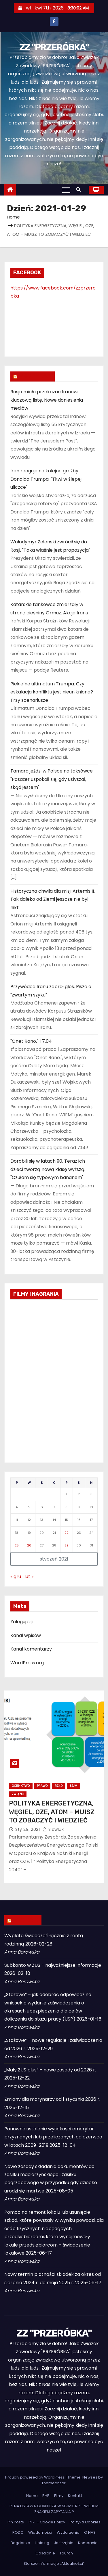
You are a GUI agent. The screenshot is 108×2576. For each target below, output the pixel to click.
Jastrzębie (63, 2543)
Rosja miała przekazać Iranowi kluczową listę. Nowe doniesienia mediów (46, 399)
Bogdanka (20, 2543)
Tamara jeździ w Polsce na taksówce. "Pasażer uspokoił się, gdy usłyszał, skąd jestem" (52, 779)
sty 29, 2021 (28, 1829)
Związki (18, 1794)
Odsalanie (45, 2553)
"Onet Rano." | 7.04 (31, 1041)
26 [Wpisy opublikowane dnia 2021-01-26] (29, 1545)
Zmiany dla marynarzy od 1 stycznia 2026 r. (52, 2099)
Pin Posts (15, 2522)
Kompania (88, 2543)
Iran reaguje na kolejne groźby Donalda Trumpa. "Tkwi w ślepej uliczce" (46, 478)
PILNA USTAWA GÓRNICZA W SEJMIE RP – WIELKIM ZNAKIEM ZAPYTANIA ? (54, 2508)
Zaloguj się (21, 1621)
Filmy (58, 2495)
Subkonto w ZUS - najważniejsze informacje (52, 1965)
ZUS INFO (26, 1920)
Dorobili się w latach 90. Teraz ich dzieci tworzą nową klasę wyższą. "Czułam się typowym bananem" (47, 1169)
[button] (79, 189)
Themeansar (53, 2483)
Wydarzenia (68, 2532)
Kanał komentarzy (31, 1649)
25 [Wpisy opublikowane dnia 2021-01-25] (17, 1545)
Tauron (66, 2553)
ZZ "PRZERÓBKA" (54, 47)
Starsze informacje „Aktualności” (54, 2563)
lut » (28, 1576)
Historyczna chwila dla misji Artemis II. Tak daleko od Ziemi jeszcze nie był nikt (52, 899)
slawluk (53, 1829)
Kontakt (75, 2495)
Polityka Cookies (85, 2522)
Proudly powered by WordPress (35, 2477)
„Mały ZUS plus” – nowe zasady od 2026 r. (50, 2070)
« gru (15, 1576)
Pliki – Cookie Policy (47, 2522)
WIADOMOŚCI (35, 376)
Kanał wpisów (25, 1635)
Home (13, 217)
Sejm (73, 1786)
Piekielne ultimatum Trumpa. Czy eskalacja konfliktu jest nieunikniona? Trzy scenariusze (51, 692)
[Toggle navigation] (66, 189)
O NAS (90, 2532)
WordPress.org (27, 1662)
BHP (46, 2495)
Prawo (42, 1786)
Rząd (58, 1786)
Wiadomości (40, 2532)
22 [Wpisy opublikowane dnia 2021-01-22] (67, 1532)
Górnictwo (21, 1786)
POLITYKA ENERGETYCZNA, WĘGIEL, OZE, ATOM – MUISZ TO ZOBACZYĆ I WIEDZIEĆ (51, 1811)
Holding (42, 2543)
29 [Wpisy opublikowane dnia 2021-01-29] (67, 1545)
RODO (18, 2532)
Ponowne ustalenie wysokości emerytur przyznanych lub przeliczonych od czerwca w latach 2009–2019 (53, 2136)
